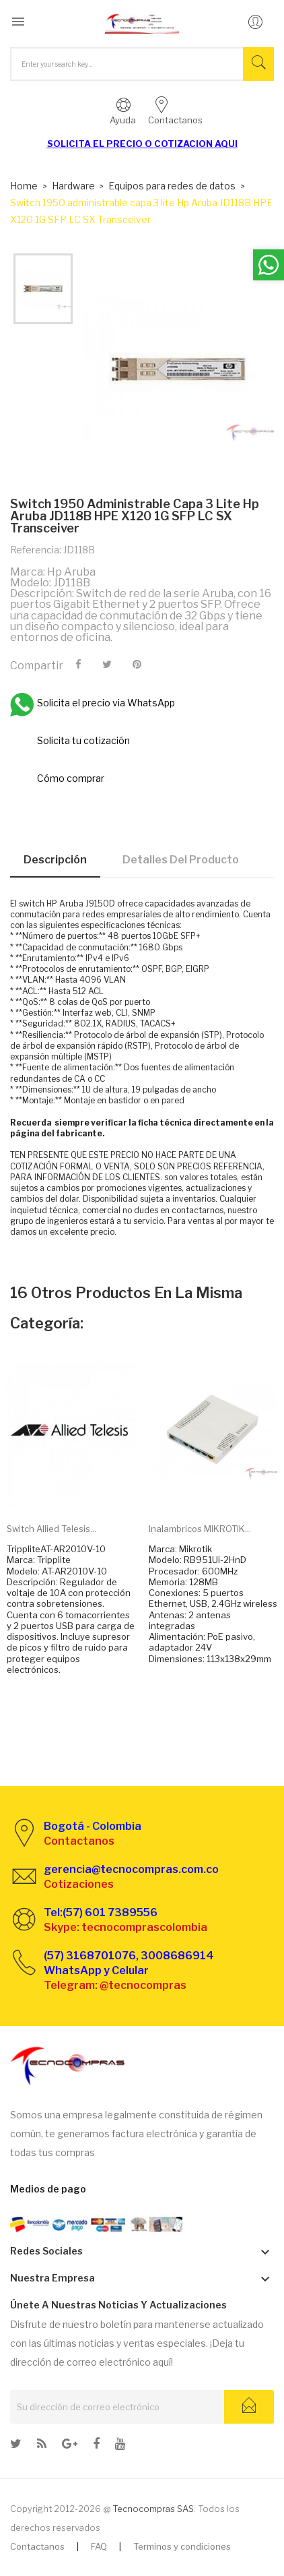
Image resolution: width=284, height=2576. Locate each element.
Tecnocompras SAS (153, 2508)
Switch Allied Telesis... (51, 1528)
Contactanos (37, 2546)
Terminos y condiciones (182, 2546)
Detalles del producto (180, 859)
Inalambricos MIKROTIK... (200, 1528)
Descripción (55, 859)
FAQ (99, 2546)
